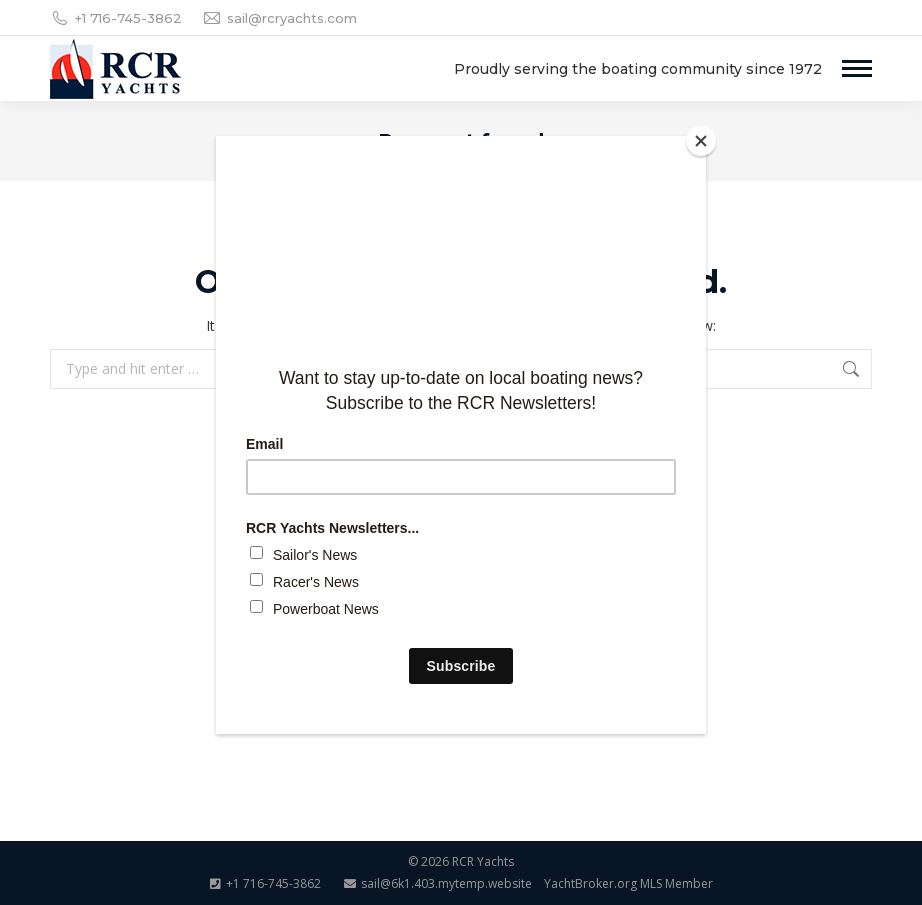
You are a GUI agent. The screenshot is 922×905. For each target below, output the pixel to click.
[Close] (701, 141)
